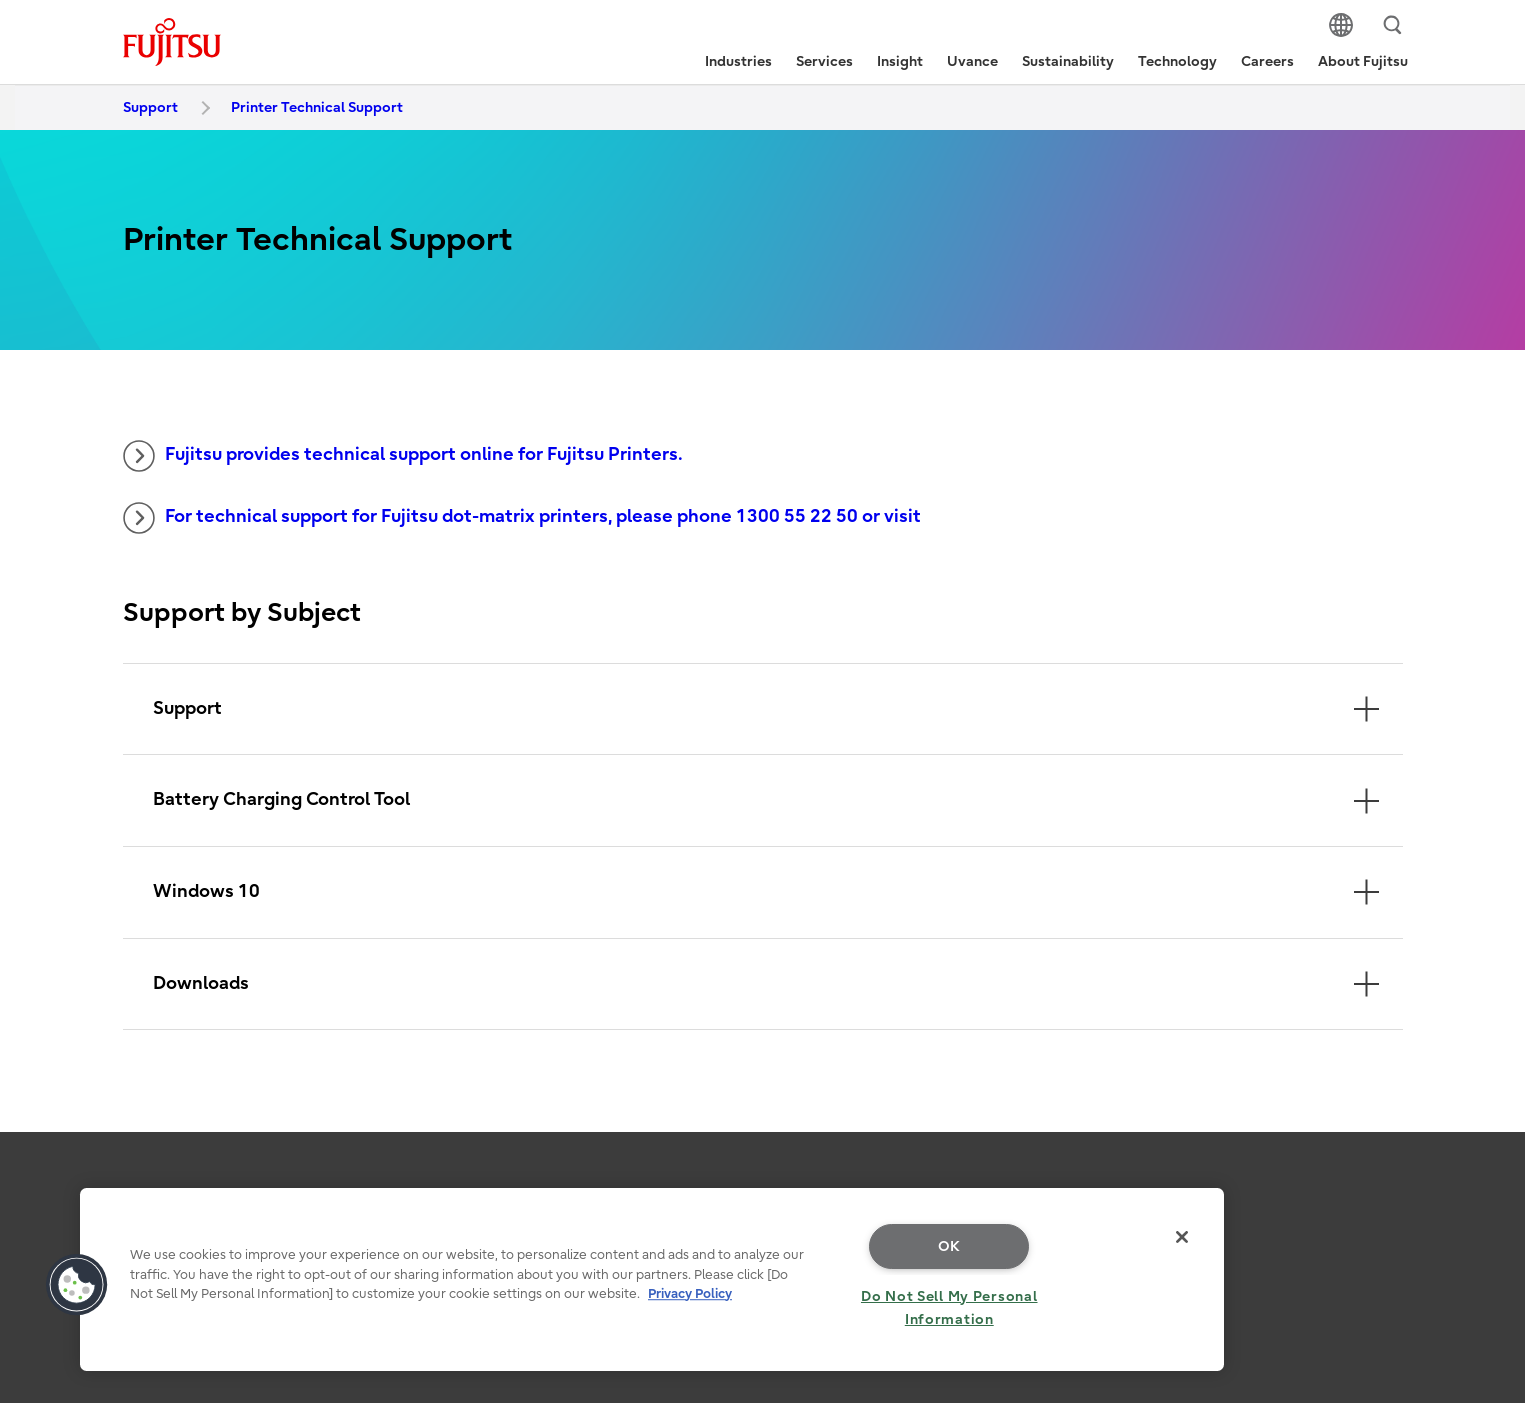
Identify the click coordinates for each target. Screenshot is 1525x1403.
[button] (77, 1285)
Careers (1267, 61)
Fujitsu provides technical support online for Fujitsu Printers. (403, 456)
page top (1480, 1186)
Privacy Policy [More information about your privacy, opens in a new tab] (690, 1293)
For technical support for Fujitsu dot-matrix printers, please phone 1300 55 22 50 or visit (522, 518)
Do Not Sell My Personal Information (949, 1308)
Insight (900, 61)
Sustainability (1068, 61)
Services (824, 61)
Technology (1177, 61)
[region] (652, 1279)
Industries (738, 61)
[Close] (1182, 1237)
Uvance (972, 61)
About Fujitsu (1363, 61)
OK (949, 1246)
